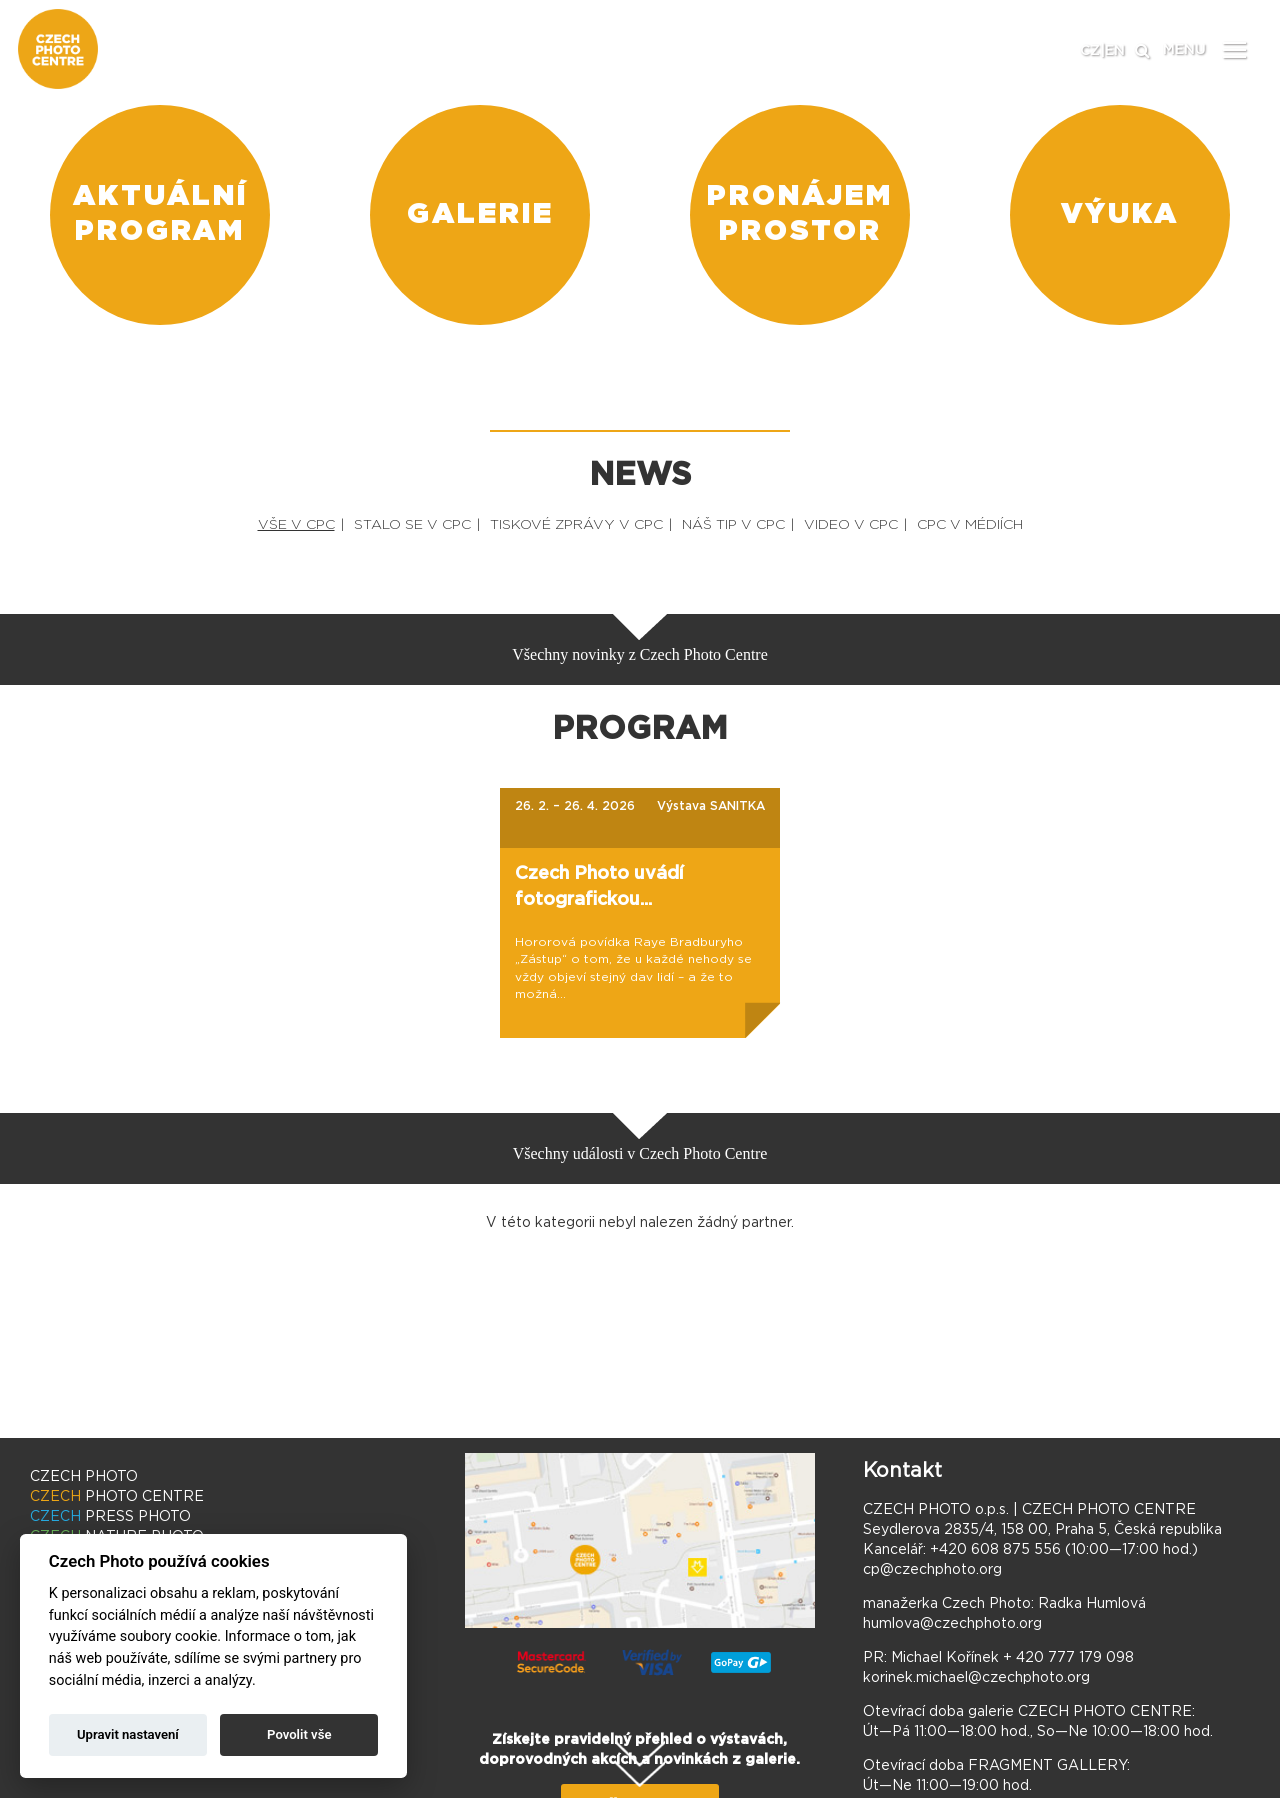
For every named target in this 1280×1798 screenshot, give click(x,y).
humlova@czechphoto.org (952, 1624)
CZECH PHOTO (84, 1477)
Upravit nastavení (128, 1734)
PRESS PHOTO (110, 1517)
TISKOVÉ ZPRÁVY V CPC (576, 525)
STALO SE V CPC (412, 525)
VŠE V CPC (296, 525)
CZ (1090, 51)
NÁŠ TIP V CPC (733, 525)
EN (1115, 51)
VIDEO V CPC (851, 525)
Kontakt (902, 1471)
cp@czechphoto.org (932, 1570)
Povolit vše (299, 1734)
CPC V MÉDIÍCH (970, 525)
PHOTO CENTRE (117, 1497)
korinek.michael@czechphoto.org (976, 1678)
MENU (1184, 50)
